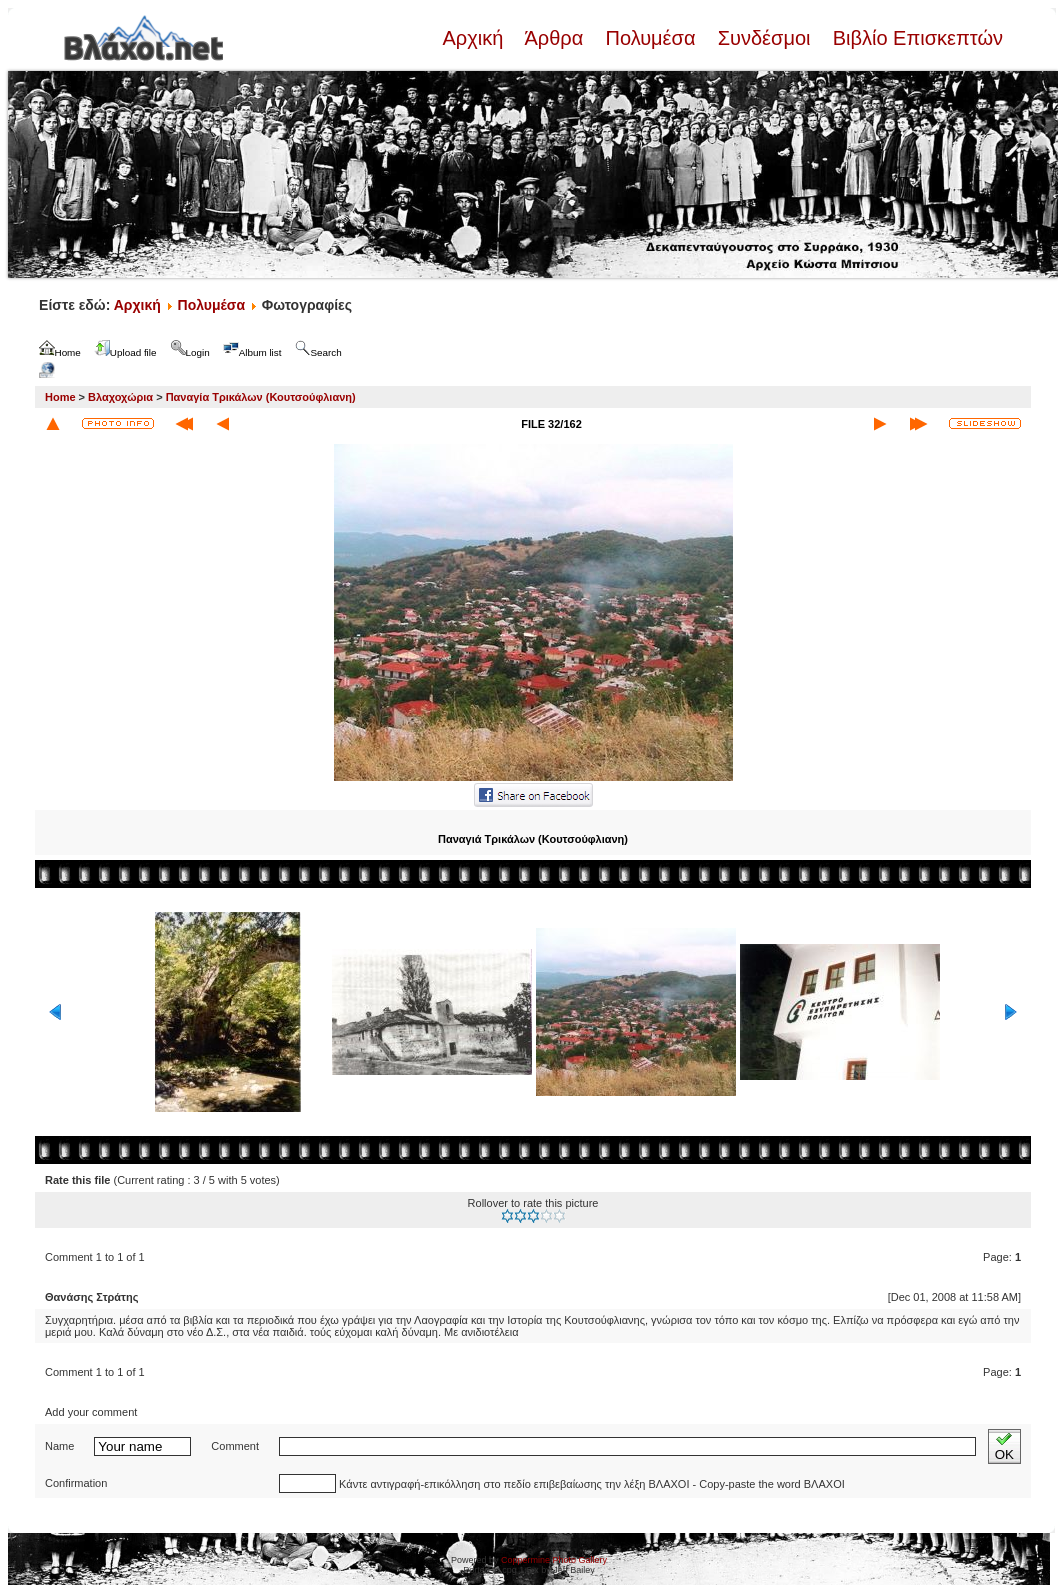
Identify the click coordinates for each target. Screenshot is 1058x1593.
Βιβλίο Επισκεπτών (915, 38)
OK (1004, 1446)
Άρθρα (554, 38)
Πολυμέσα (650, 38)
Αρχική (475, 38)
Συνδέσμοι (764, 38)
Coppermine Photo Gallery (554, 1560)
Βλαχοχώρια (120, 397)
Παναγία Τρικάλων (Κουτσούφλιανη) (261, 397)
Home (60, 397)
